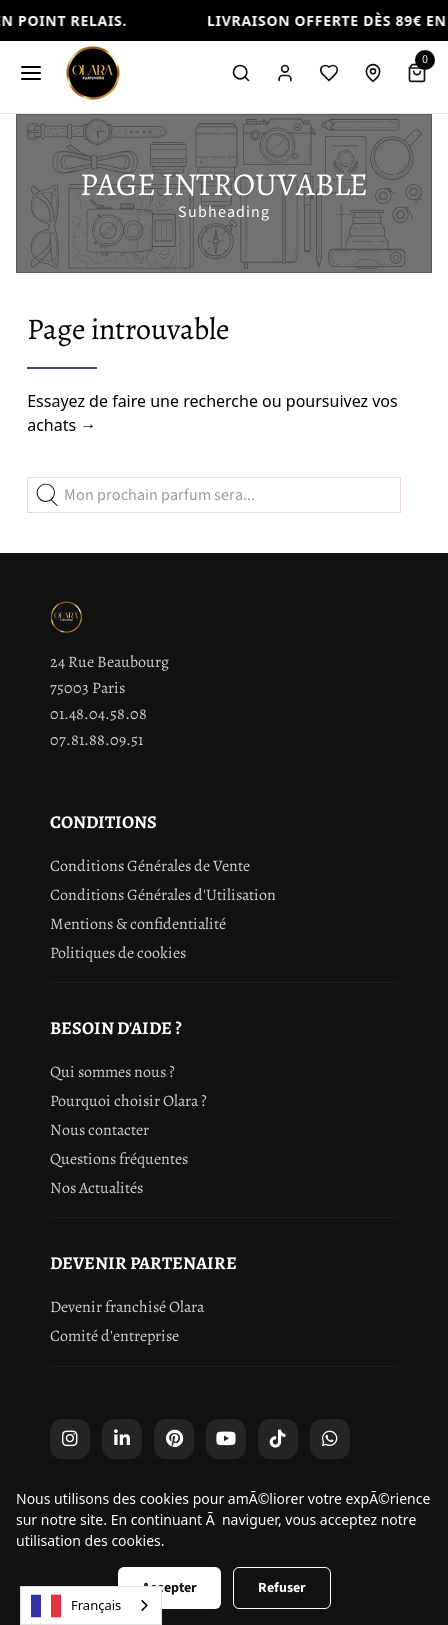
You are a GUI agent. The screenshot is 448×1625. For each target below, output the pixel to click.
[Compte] (285, 73)
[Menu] (31, 73)
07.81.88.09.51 (96, 740)
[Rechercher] (241, 73)
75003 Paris (87, 688)
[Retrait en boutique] (373, 73)
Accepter (169, 1588)
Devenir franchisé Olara (127, 1307)
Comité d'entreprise (114, 1336)
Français (76, 1606)
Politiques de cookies (118, 953)
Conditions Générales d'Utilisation (163, 895)
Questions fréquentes (119, 1159)
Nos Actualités (96, 1188)
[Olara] (93, 73)
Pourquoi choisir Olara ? (128, 1101)
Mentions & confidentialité (138, 924)
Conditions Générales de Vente (150, 866)
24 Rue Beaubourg (109, 662)
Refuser (282, 1588)
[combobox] (91, 1605)
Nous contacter (99, 1130)
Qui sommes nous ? (112, 1072)
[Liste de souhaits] (329, 73)
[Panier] (417, 73)
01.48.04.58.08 (98, 714)
